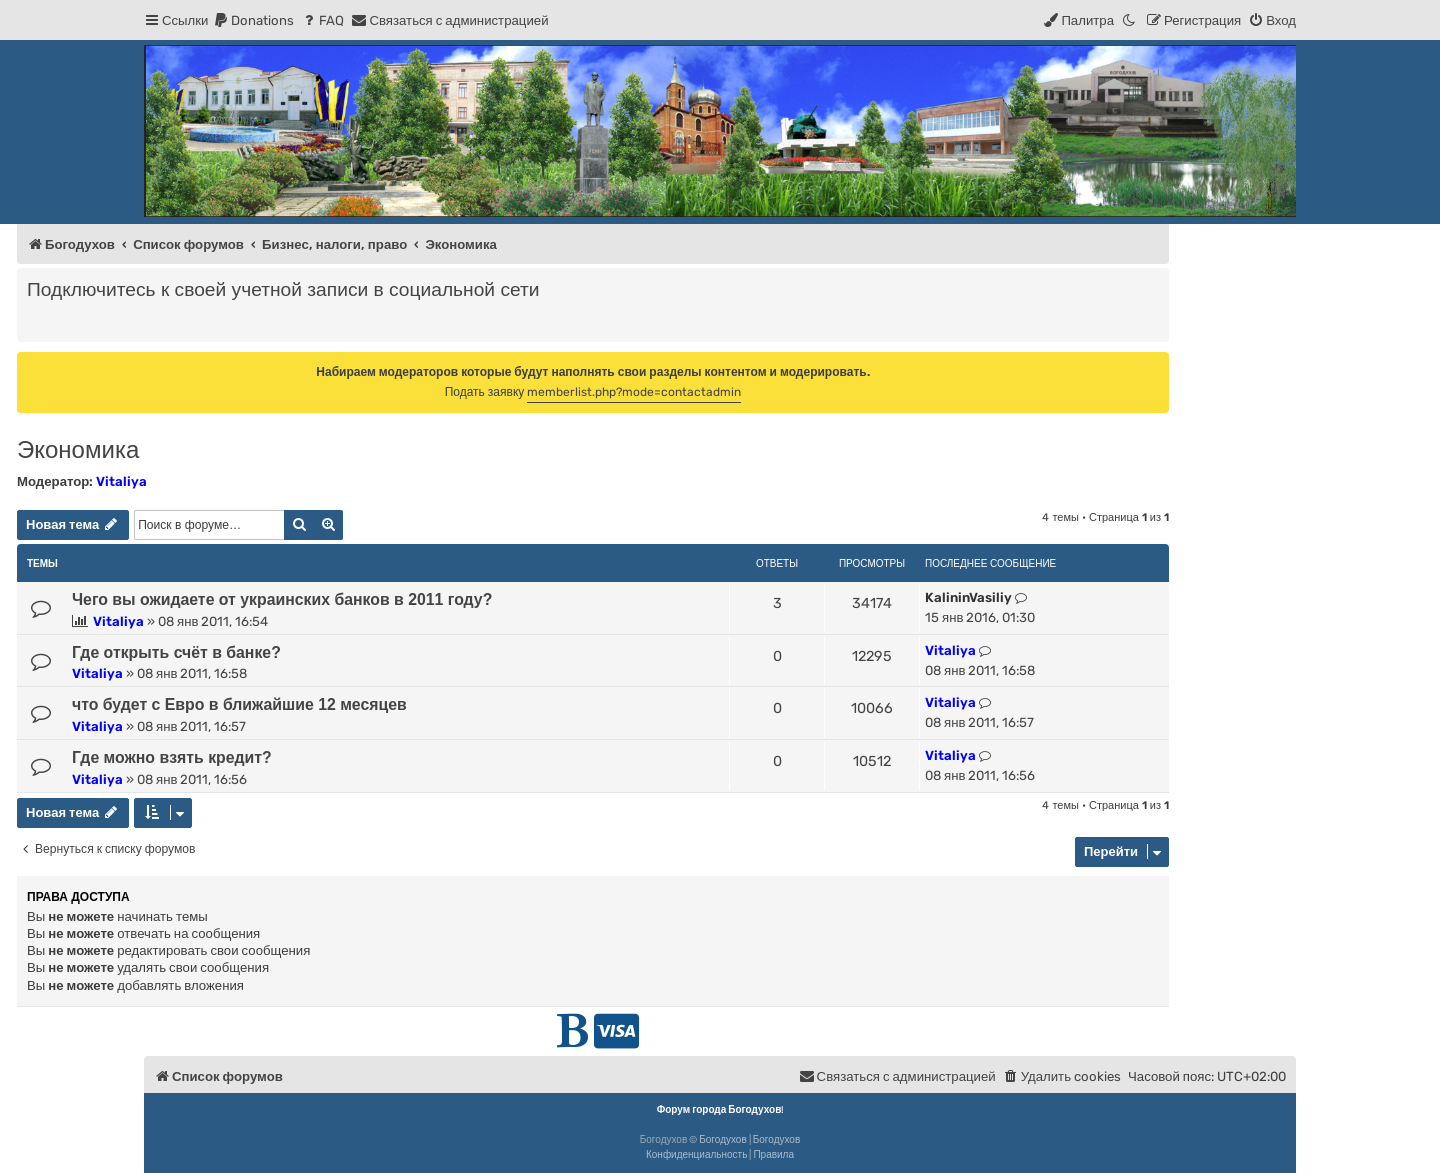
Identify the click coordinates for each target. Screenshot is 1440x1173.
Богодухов (723, 1140)
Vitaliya (121, 481)
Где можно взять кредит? (172, 757)
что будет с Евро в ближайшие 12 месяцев (239, 704)
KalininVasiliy (968, 597)
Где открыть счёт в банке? (176, 652)
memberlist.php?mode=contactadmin (634, 392)
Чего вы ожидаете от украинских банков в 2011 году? (282, 599)
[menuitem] (253, 20)
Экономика (78, 449)
